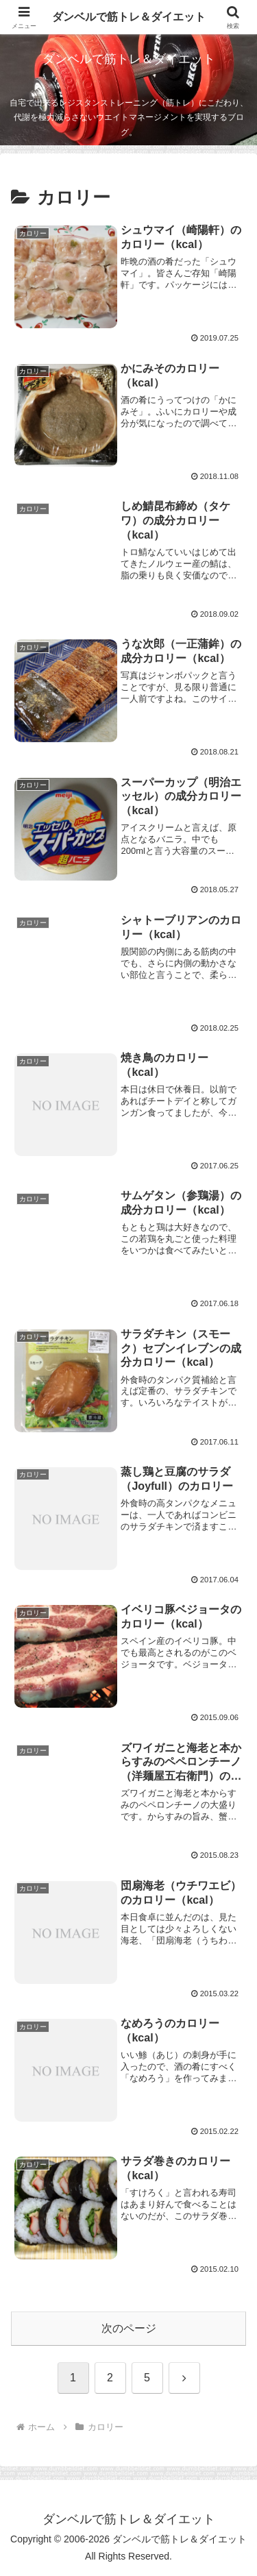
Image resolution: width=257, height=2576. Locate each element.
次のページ (128, 2328)
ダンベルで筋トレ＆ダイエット (129, 17)
